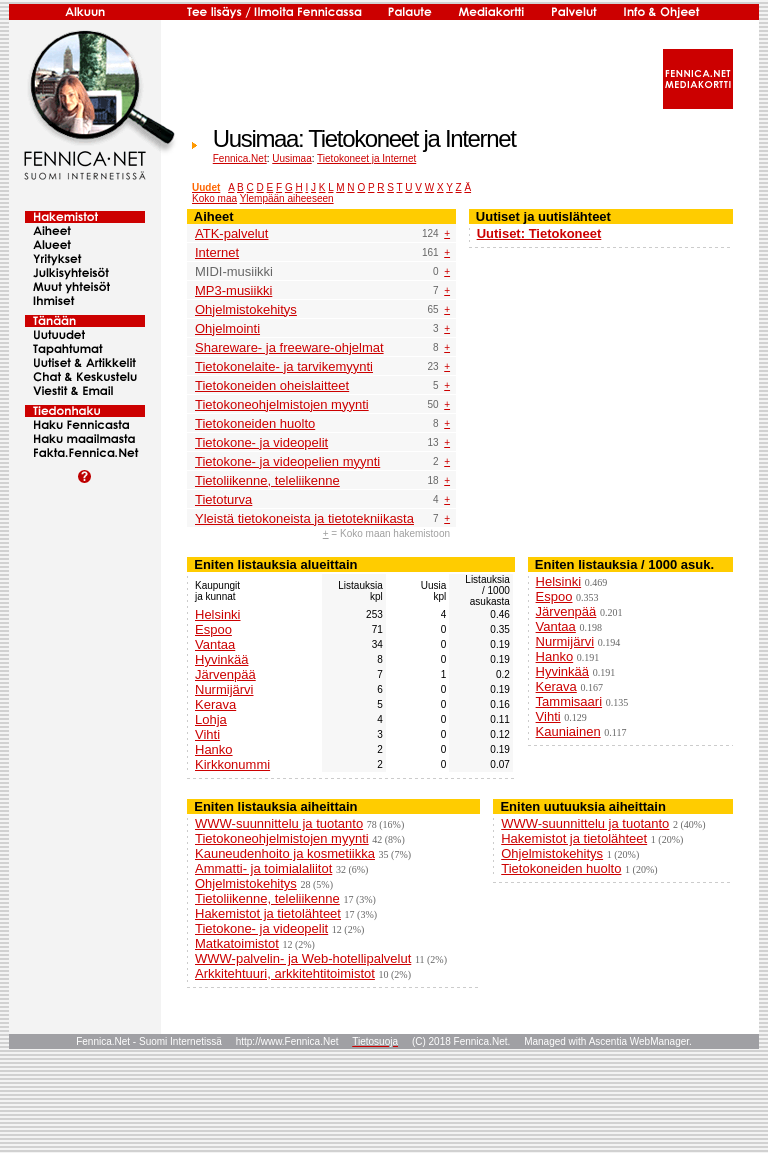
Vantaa (215, 644)
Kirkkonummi (232, 764)
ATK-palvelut (231, 233)
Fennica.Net (240, 158)
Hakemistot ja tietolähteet (268, 913)
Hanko (214, 749)
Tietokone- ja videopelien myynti (287, 461)
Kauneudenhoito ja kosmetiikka (285, 853)
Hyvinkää (221, 659)
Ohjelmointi (227, 328)
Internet (217, 252)
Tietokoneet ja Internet (366, 158)
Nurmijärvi (224, 689)
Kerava (215, 704)
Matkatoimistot (237, 943)
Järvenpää (225, 674)
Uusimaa (291, 158)
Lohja (211, 719)
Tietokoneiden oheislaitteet (272, 385)
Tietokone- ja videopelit (261, 442)
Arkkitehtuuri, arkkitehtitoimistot (285, 973)
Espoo (213, 629)
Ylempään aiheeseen (287, 198)
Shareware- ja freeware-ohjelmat (289, 347)
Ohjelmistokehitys (246, 309)
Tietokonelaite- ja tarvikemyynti (284, 366)
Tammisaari (569, 701)
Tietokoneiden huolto (255, 423)
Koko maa (214, 198)
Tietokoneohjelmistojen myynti (282, 404)
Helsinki (218, 614)
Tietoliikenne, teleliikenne (267, 480)
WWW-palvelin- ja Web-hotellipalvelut (303, 958)
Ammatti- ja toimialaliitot (263, 868)
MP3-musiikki (233, 290)
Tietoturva (223, 499)
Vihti (207, 734)
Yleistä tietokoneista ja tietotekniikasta (304, 518)
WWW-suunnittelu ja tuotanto (279, 823)
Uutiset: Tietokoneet (539, 233)
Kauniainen (568, 731)
